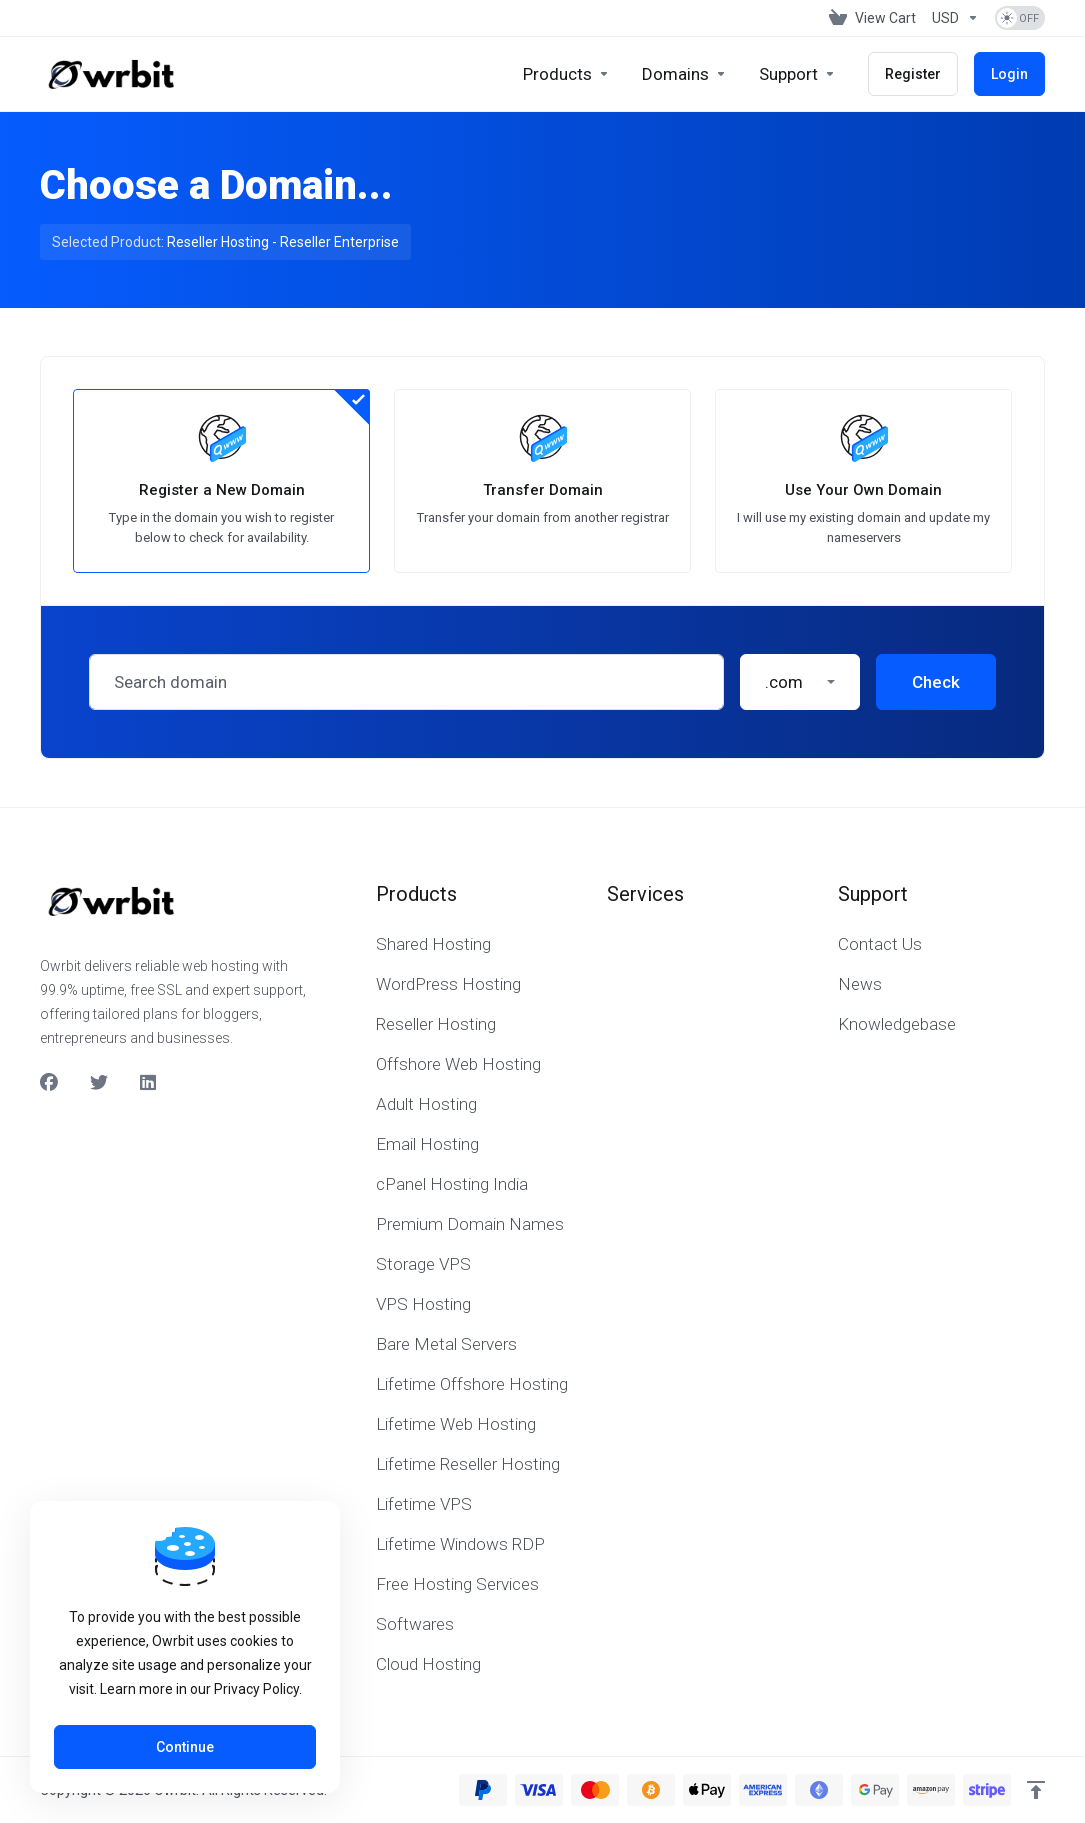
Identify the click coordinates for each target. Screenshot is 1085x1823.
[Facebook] (49, 1083)
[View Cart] (872, 18)
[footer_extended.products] (566, 74)
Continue (185, 1747)
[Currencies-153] (955, 18)
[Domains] (684, 74)
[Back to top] (1036, 1790)
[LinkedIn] (149, 1083)
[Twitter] (99, 1083)
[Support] (797, 74)
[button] (800, 682)
